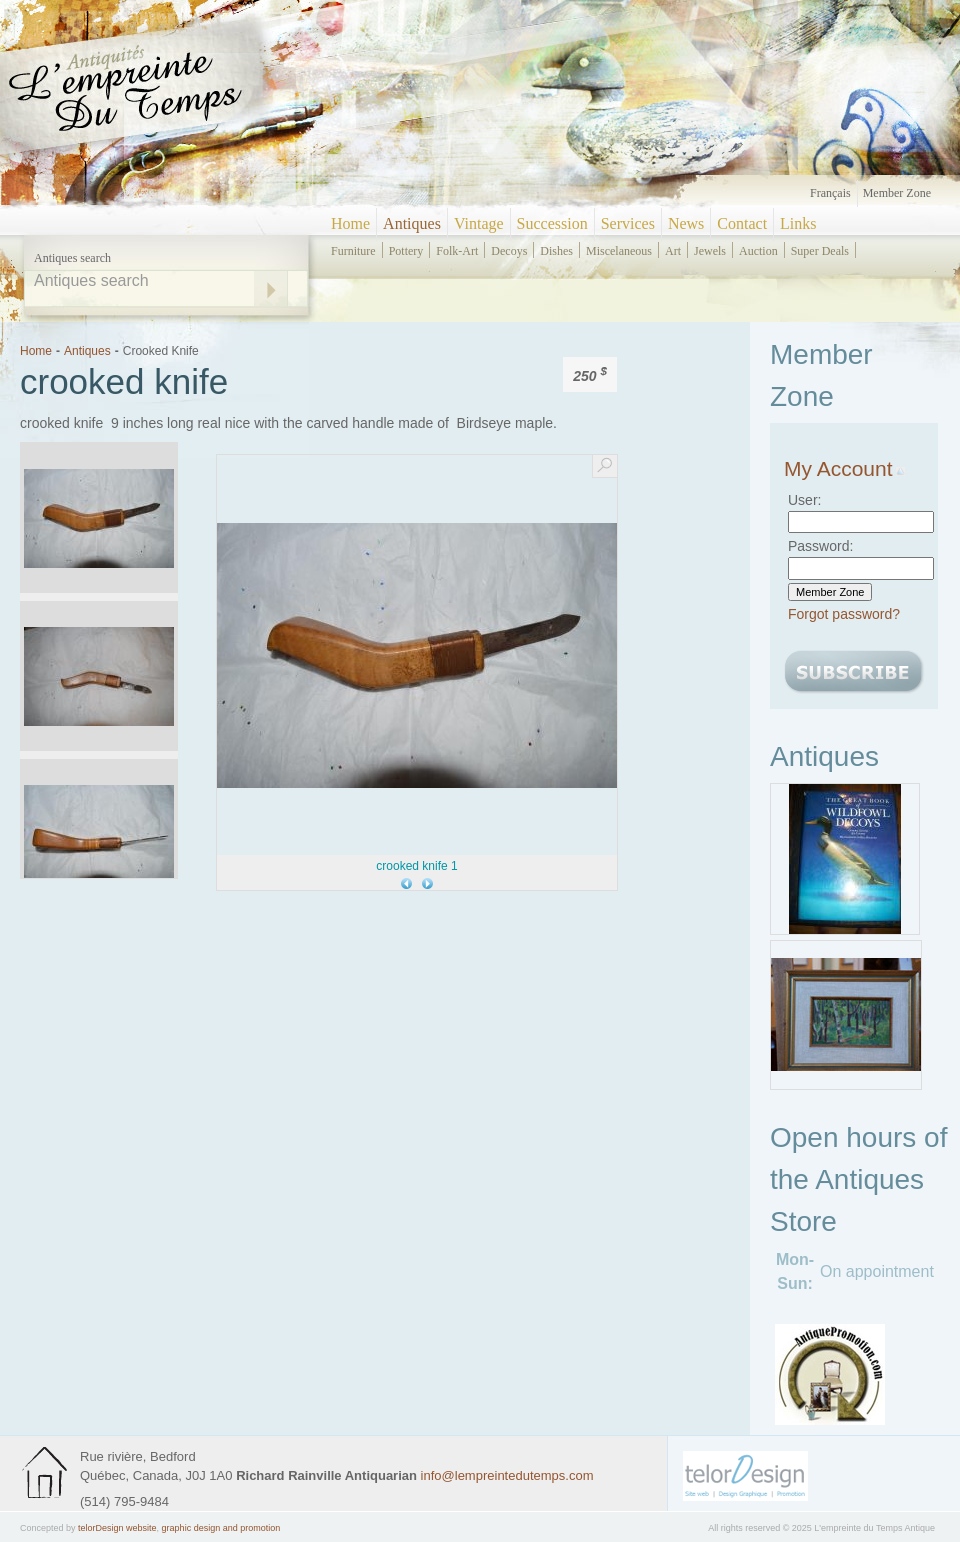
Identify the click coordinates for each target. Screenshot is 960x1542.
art (673, 251)
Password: (820, 546)
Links (798, 223)
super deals (820, 251)
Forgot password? (844, 614)
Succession (552, 223)
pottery (406, 251)
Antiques (412, 223)
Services (628, 223)
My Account (844, 468)
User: (804, 500)
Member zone (897, 193)
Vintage (479, 223)
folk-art (457, 251)
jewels (710, 251)
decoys (509, 251)
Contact (742, 223)
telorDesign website (117, 1528)
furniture (353, 251)
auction (758, 251)
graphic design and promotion (221, 1528)
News (686, 223)
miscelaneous (619, 251)
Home (350, 223)
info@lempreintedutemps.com (507, 1475)
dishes (556, 251)
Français (830, 193)
